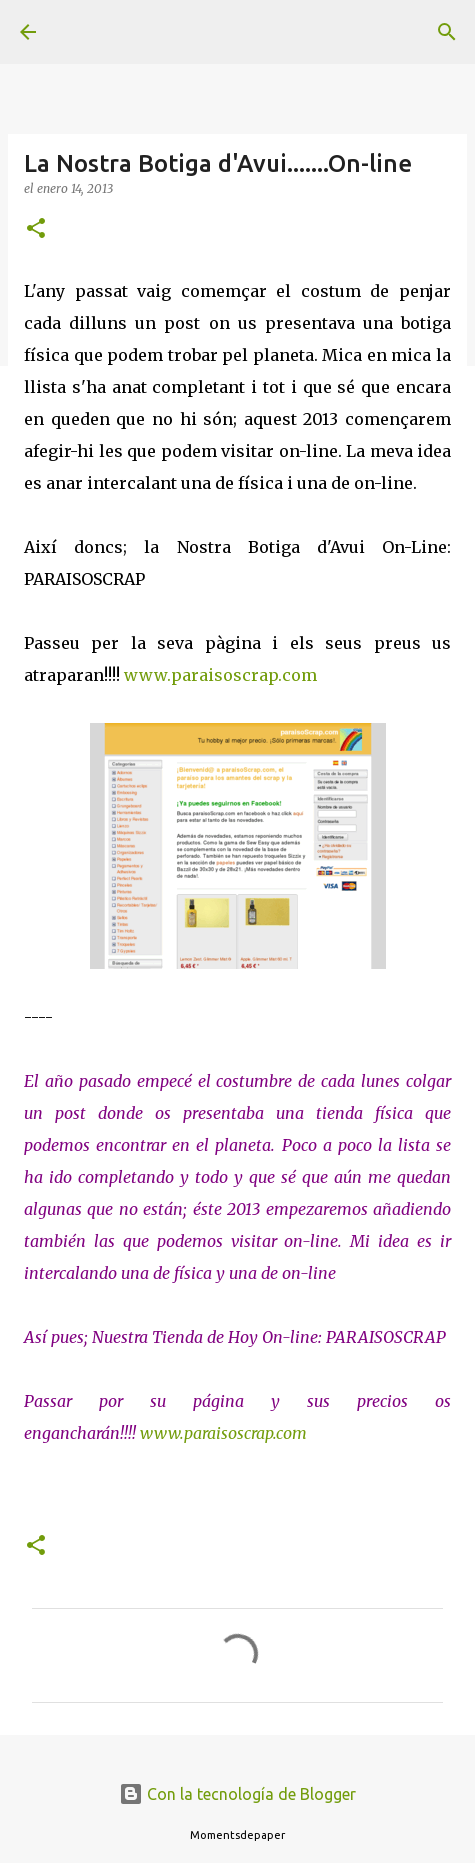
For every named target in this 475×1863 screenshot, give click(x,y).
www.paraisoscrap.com (220, 675)
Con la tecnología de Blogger (237, 1794)
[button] (36, 229)
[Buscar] (447, 32)
